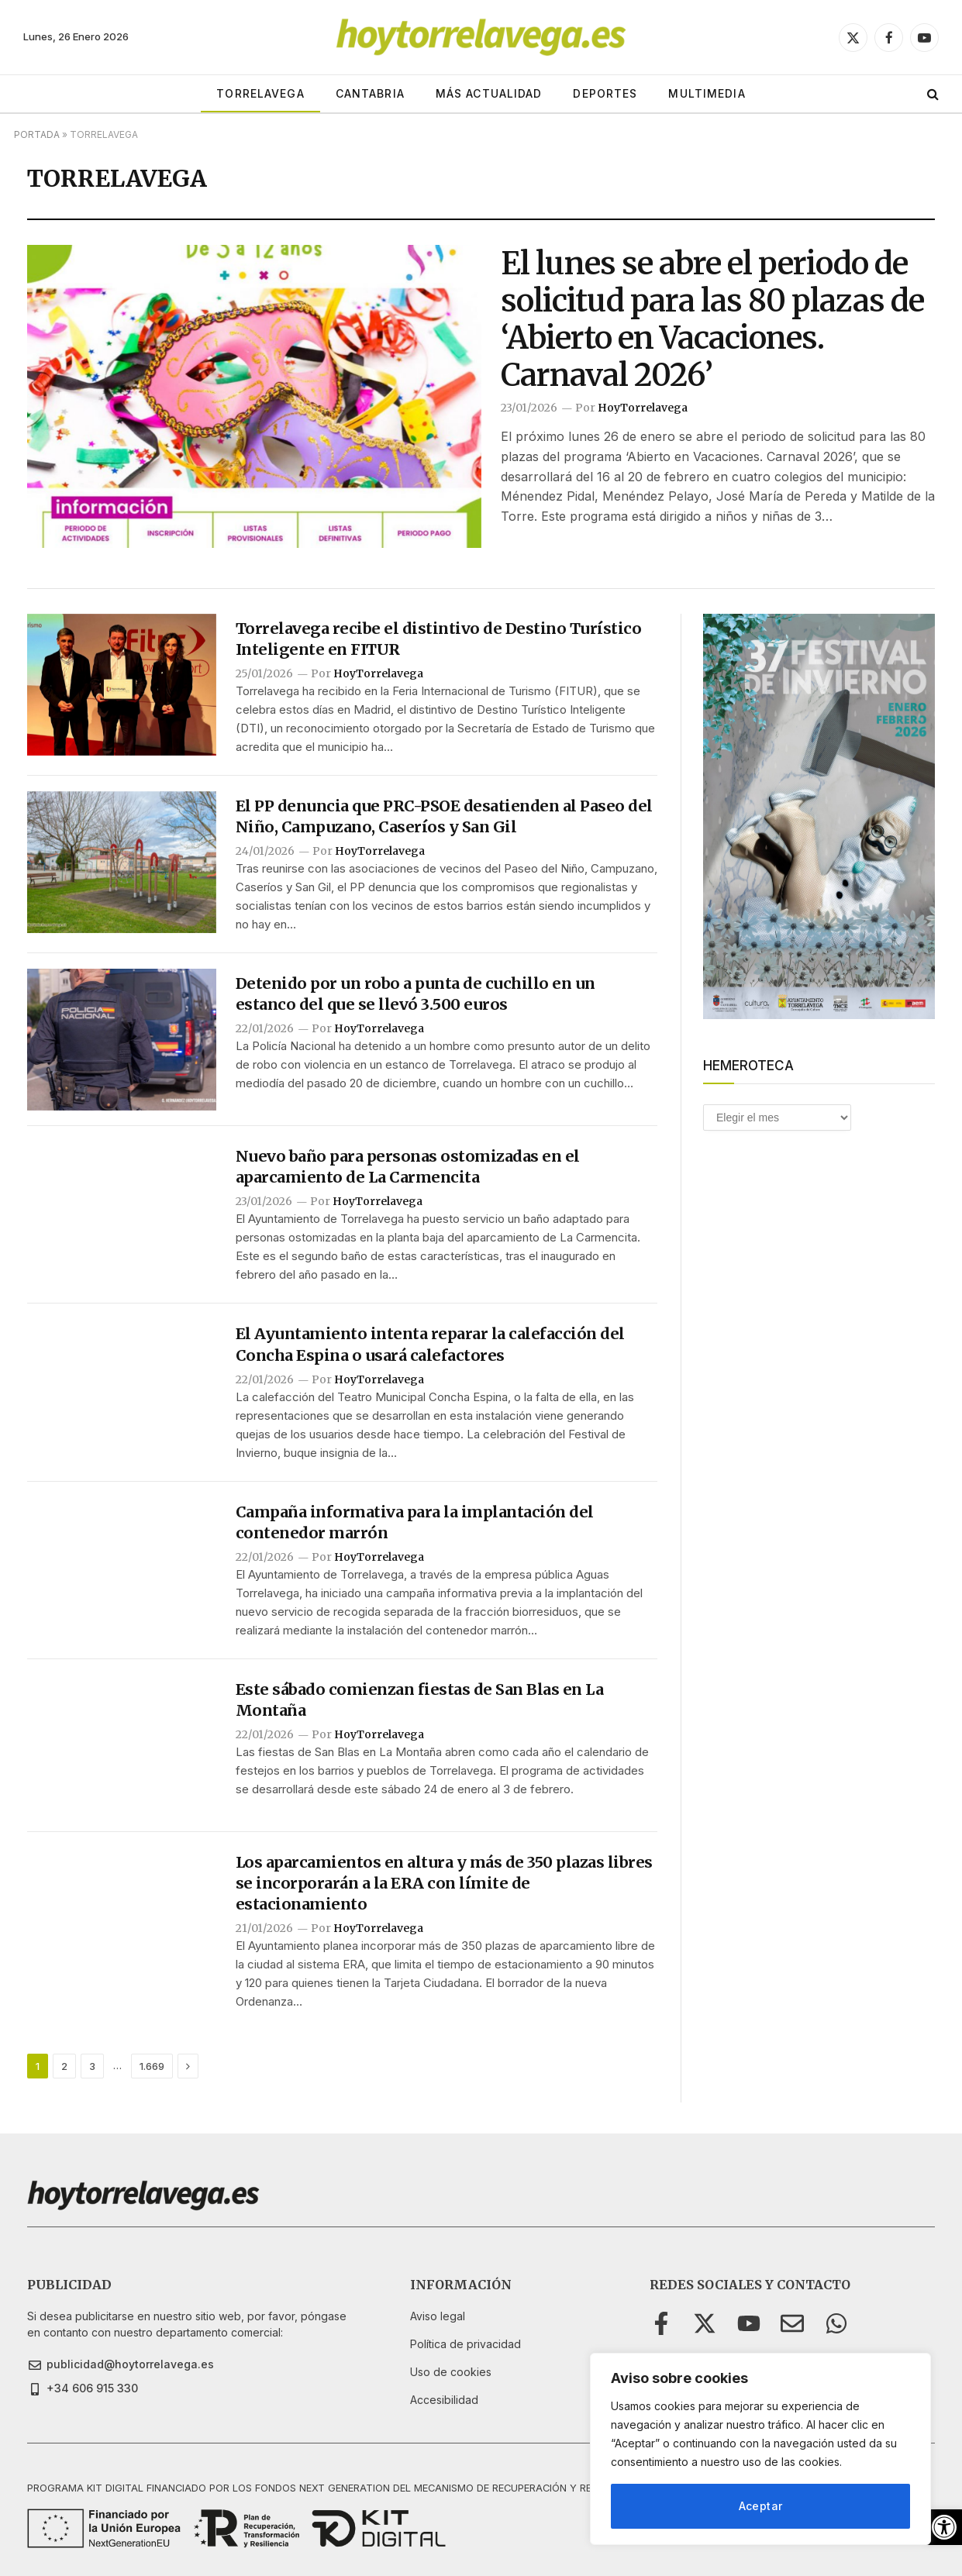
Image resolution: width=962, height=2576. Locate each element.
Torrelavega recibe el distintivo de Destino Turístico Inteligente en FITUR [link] (439, 638)
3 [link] (92, 2066)
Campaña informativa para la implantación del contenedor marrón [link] (415, 1522)
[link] (944, 2527)
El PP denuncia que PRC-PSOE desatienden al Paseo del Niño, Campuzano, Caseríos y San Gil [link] (444, 816)
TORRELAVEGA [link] (260, 93)
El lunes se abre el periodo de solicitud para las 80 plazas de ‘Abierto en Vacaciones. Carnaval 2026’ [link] (712, 319)
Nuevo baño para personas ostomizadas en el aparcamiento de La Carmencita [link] (408, 1166)
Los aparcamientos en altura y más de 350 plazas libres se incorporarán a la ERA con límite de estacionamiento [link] (444, 1882)
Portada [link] (37, 134)
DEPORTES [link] (605, 93)
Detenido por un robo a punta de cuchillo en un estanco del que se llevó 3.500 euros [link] (415, 993)
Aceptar (761, 2505)
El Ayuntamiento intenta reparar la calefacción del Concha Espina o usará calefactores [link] (430, 1344)
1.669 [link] (152, 2066)
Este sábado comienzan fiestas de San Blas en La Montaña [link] (420, 1699)
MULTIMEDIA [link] (706, 93)
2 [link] (64, 2066)
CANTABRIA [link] (370, 93)
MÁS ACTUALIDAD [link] (489, 93)
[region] (760, 2449)
